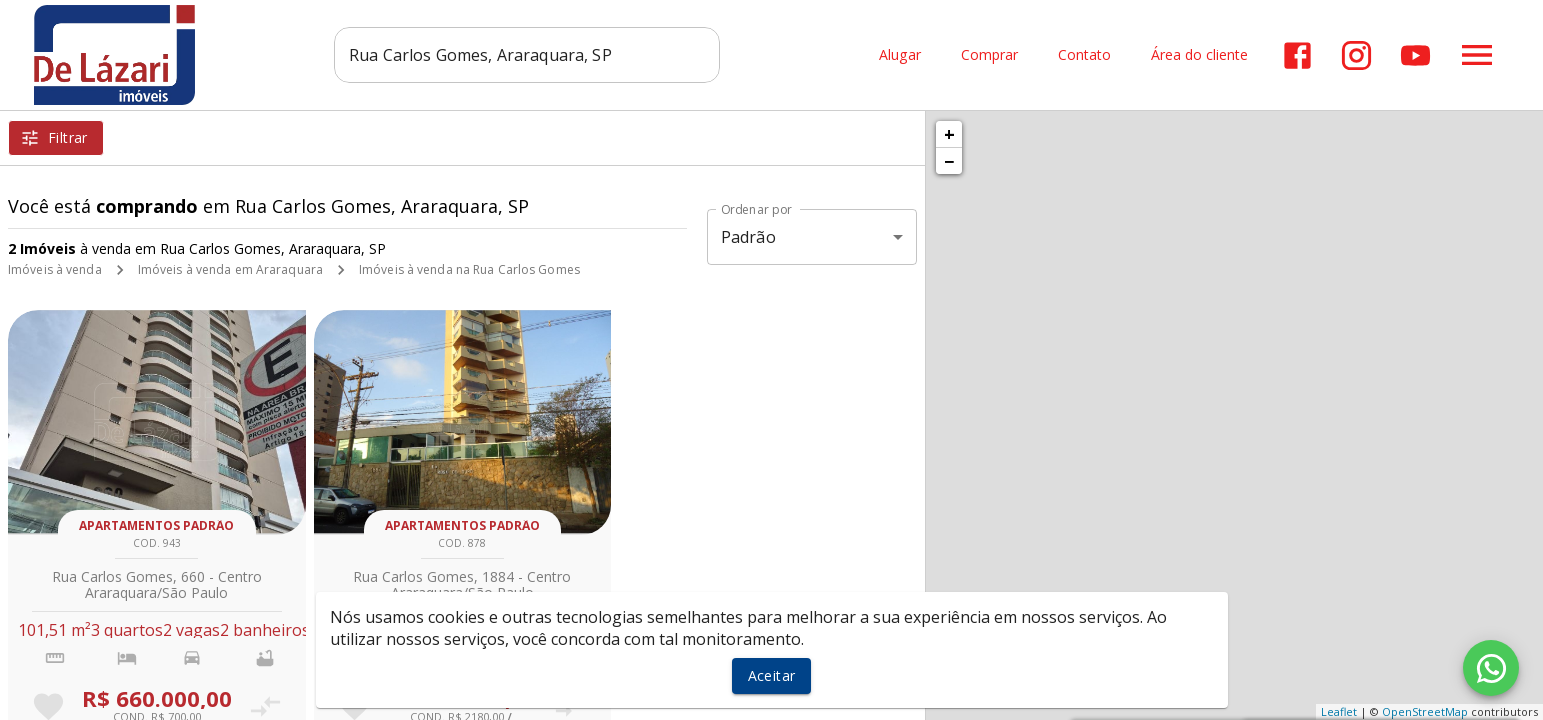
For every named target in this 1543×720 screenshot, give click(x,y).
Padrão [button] (748, 237)
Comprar (989, 55)
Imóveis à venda (55, 269)
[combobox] (527, 55)
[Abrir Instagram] (1356, 55)
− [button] (949, 161)
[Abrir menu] (1477, 55)
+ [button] (949, 134)
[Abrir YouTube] (1415, 55)
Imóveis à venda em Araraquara (230, 269)
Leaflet (1339, 711)
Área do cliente (1199, 55)
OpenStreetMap (1425, 711)
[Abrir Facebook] (1297, 55)
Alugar (900, 55)
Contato (1084, 55)
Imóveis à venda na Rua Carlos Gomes (469, 269)
